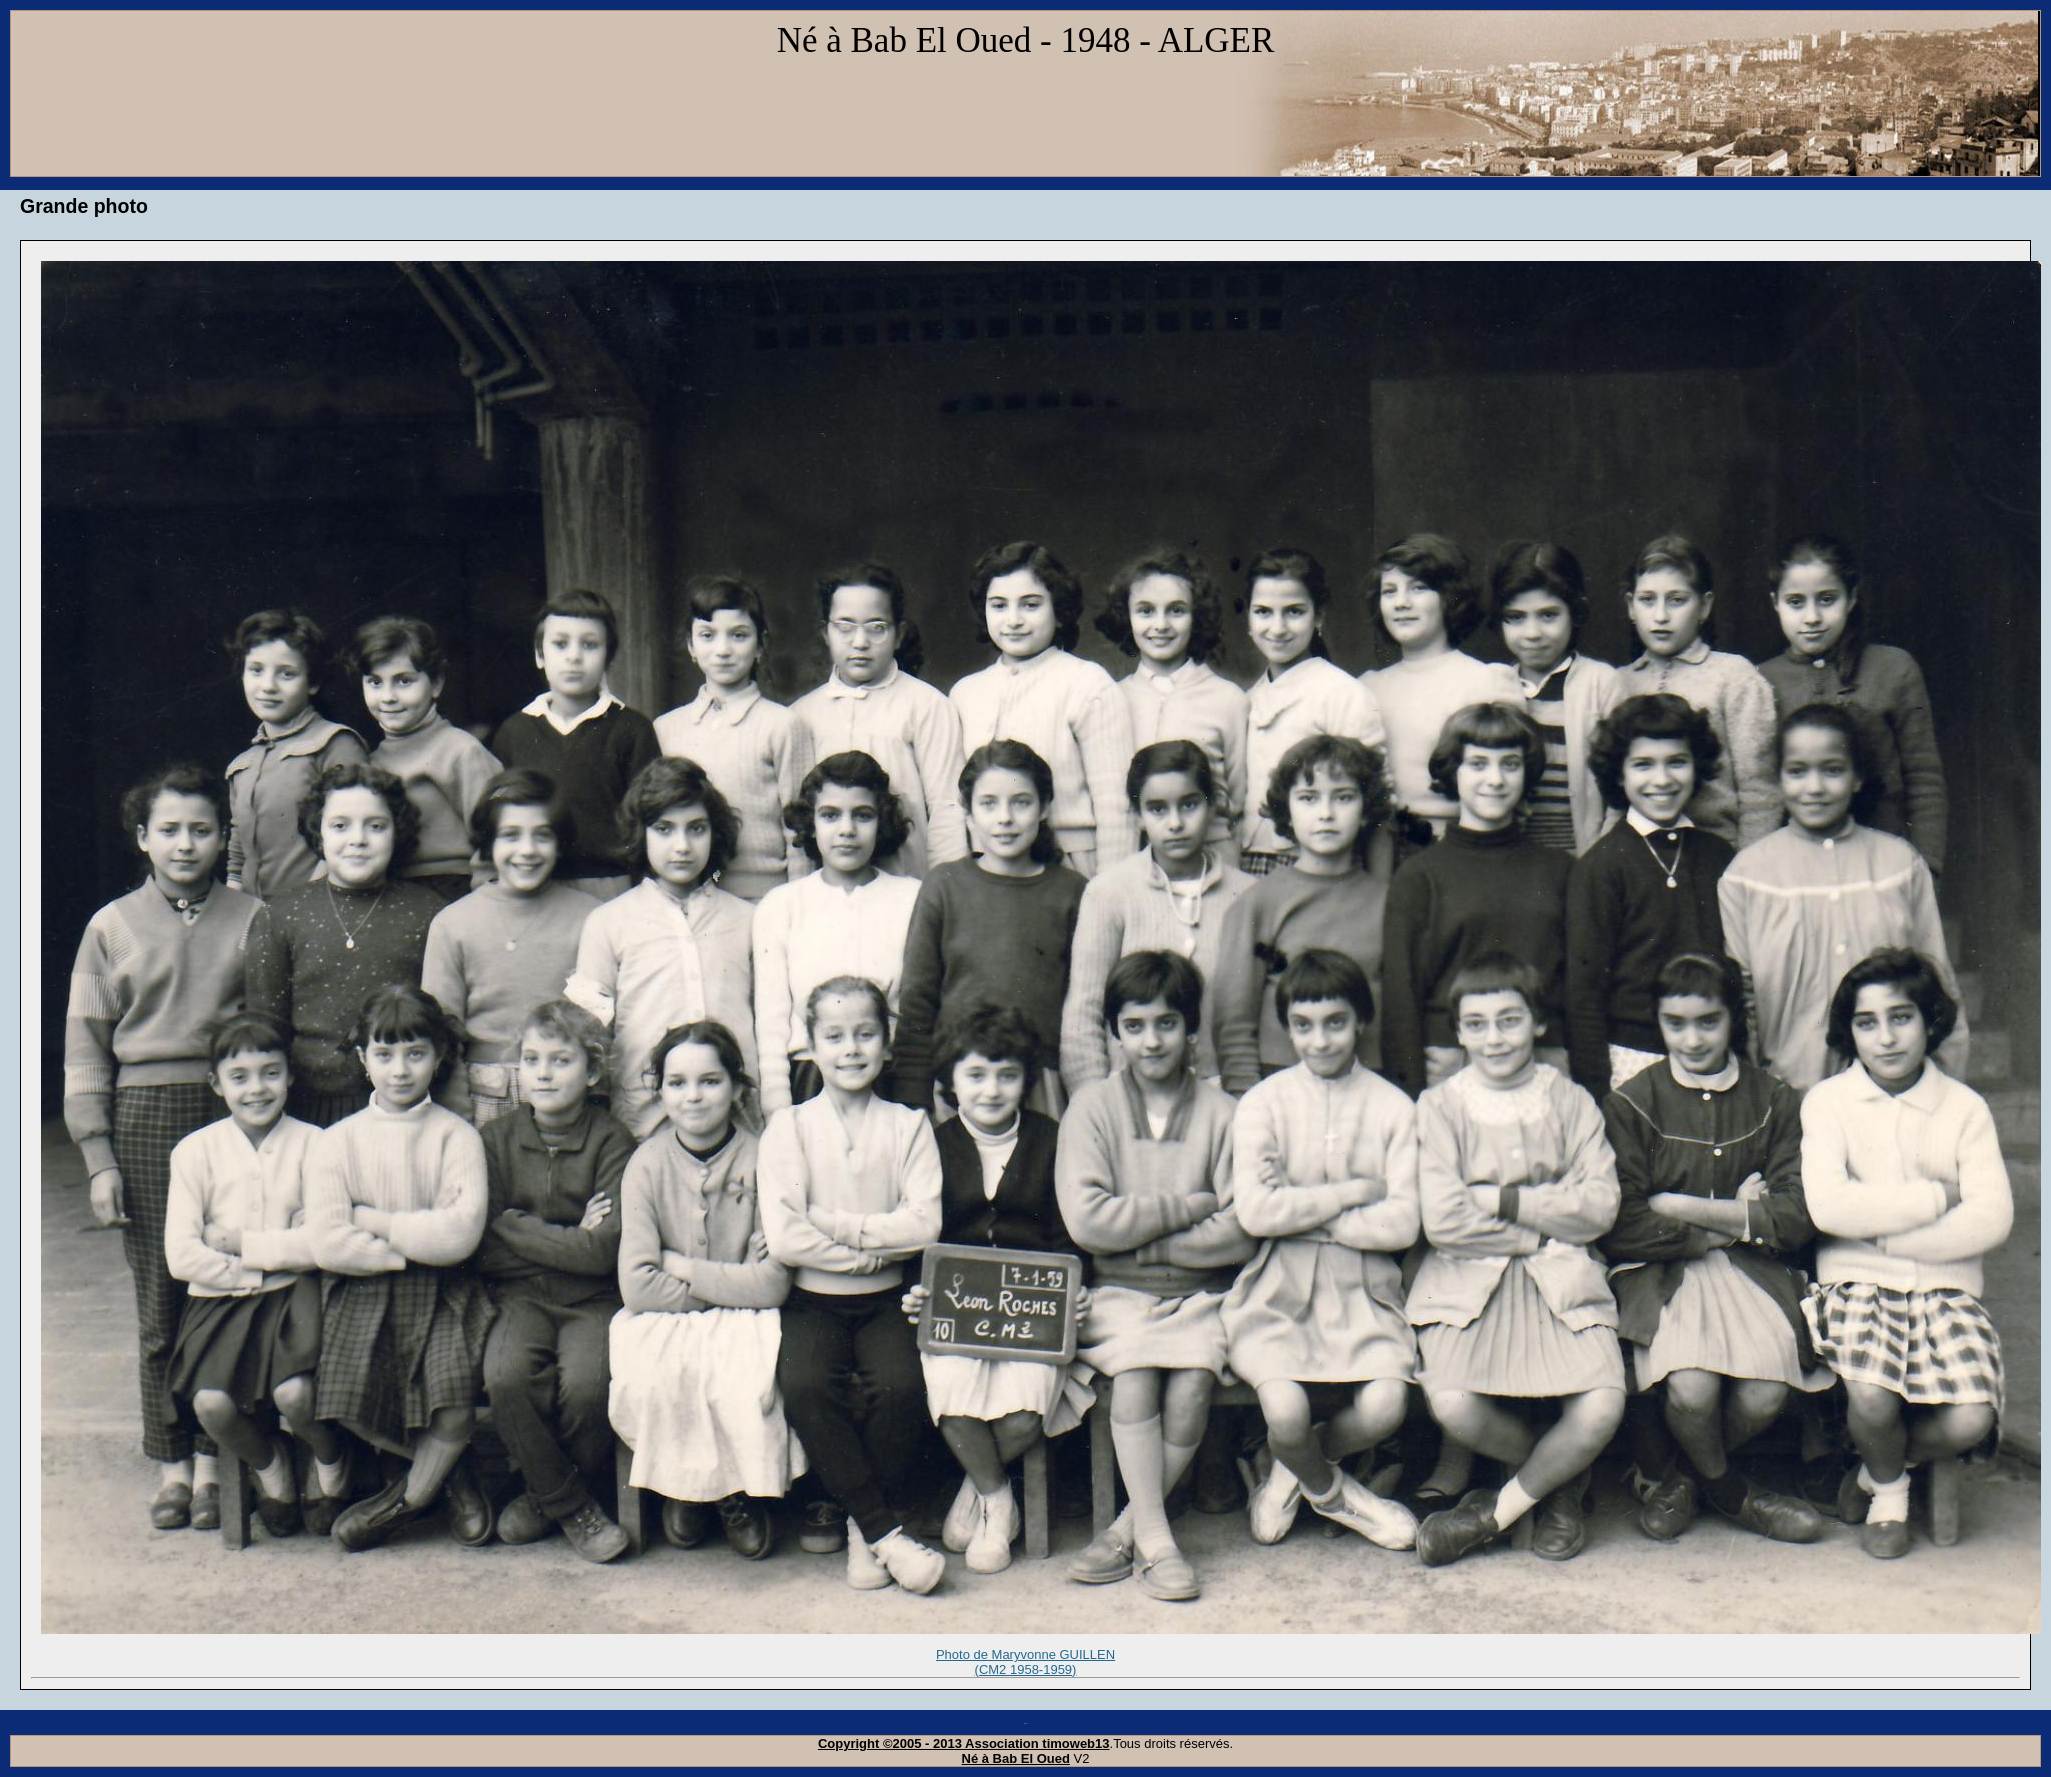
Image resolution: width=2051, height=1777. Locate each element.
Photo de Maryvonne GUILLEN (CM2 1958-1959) (1025, 1663)
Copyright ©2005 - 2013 (891, 1743)
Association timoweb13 (1037, 1743)
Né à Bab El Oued (1016, 1758)
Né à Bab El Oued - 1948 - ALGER (1026, 40)
